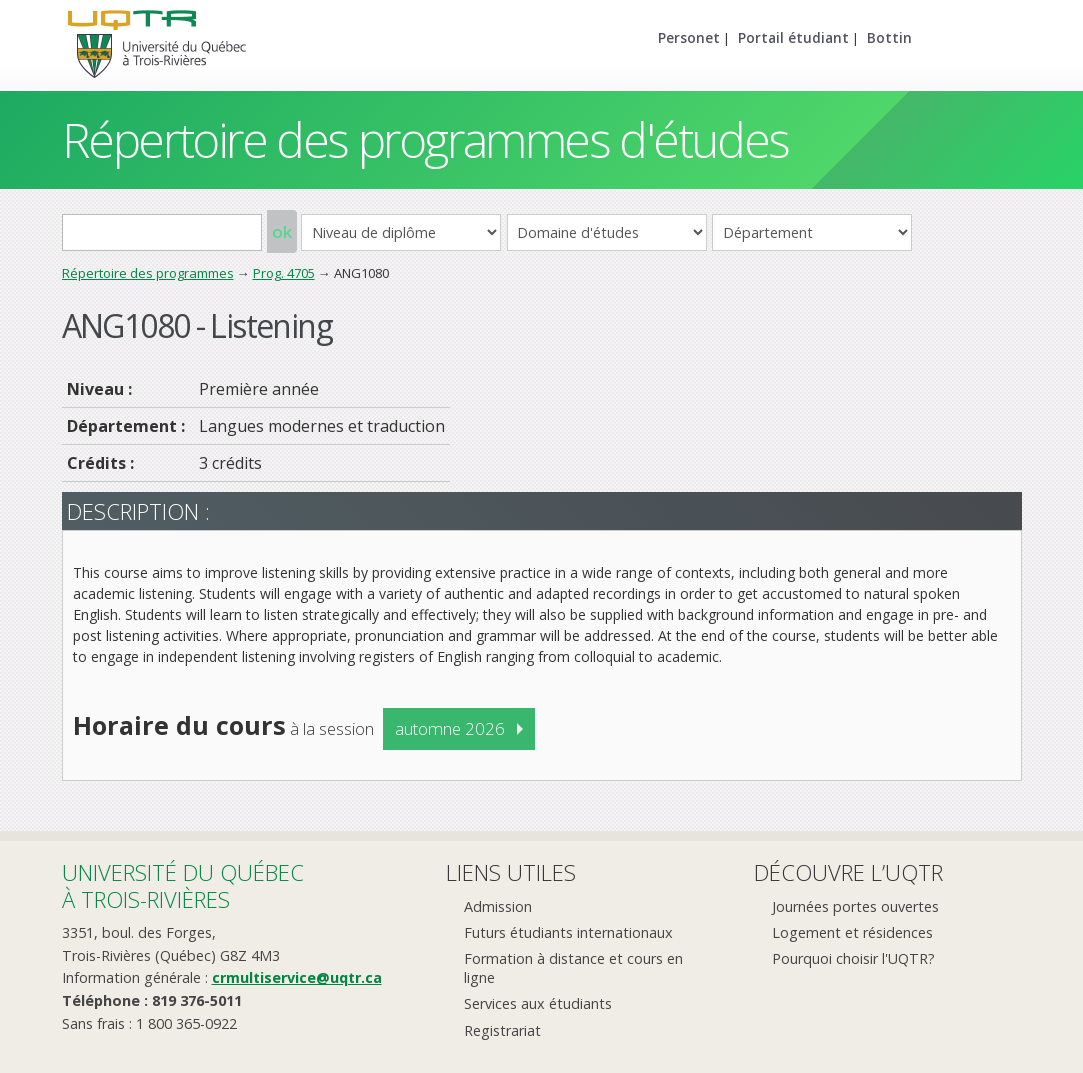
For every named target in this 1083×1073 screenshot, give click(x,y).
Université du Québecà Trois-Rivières (183, 885)
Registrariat (502, 1030)
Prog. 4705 (284, 273)
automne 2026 (450, 728)
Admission (498, 906)
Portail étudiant (793, 37)
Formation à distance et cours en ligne (573, 968)
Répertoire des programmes (148, 273)
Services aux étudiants (538, 1003)
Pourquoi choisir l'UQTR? (853, 958)
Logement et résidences (852, 932)
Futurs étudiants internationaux (568, 932)
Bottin (889, 37)
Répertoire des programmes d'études (425, 139)
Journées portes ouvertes (855, 906)
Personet (689, 37)
